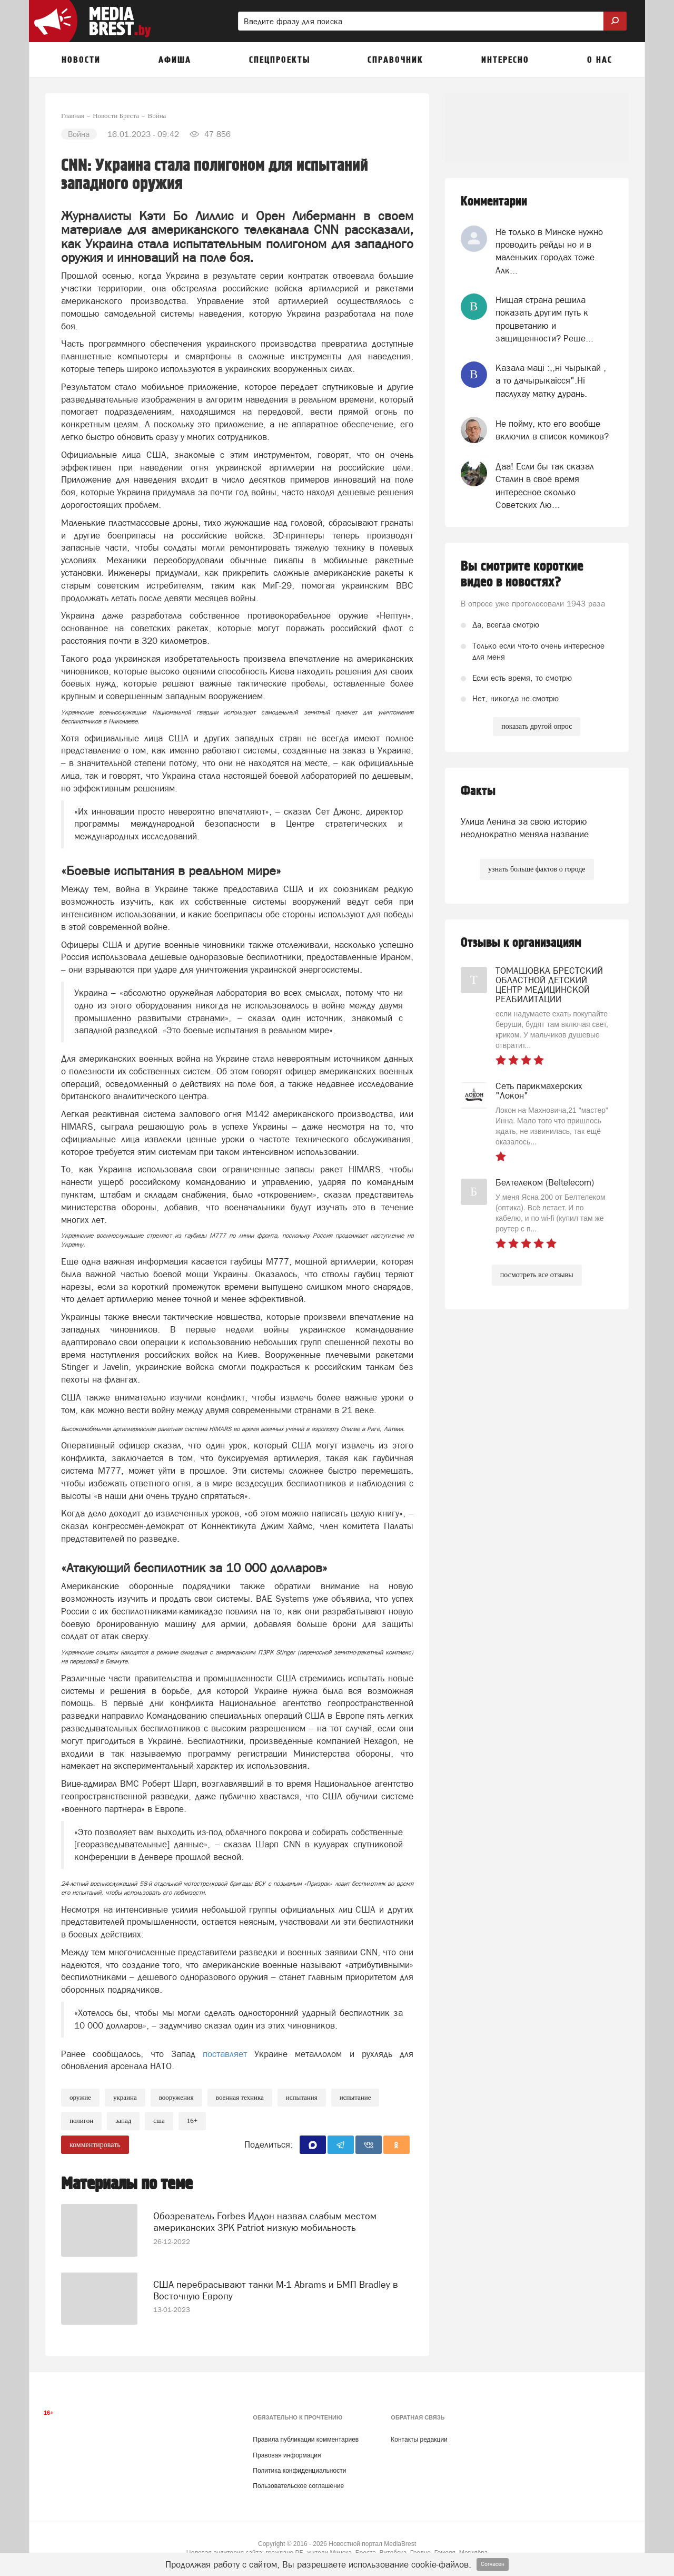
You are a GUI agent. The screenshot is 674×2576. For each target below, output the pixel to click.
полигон (81, 2120)
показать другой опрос (536, 726)
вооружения (176, 2097)
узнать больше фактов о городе (536, 869)
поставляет (228, 2054)
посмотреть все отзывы (536, 1275)
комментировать (95, 2145)
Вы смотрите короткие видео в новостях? (522, 574)
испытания (302, 2097)
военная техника (240, 2097)
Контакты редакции (419, 2439)
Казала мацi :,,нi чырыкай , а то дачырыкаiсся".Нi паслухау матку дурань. (550, 381)
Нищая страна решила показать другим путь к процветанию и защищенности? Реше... (544, 319)
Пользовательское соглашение (298, 2486)
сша (159, 2120)
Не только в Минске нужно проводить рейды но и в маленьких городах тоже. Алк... (549, 251)
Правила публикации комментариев (306, 2439)
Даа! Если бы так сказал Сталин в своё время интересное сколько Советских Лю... (544, 485)
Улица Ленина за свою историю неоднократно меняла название (525, 827)
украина (125, 2097)
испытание (355, 2097)
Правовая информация (287, 2455)
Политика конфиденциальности (299, 2470)
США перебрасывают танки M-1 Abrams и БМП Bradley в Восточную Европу (275, 2281)
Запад (123, 2120)
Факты (478, 791)
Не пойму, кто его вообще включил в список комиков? (552, 430)
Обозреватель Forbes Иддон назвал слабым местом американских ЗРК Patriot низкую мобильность (264, 2212)
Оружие (80, 2097)
